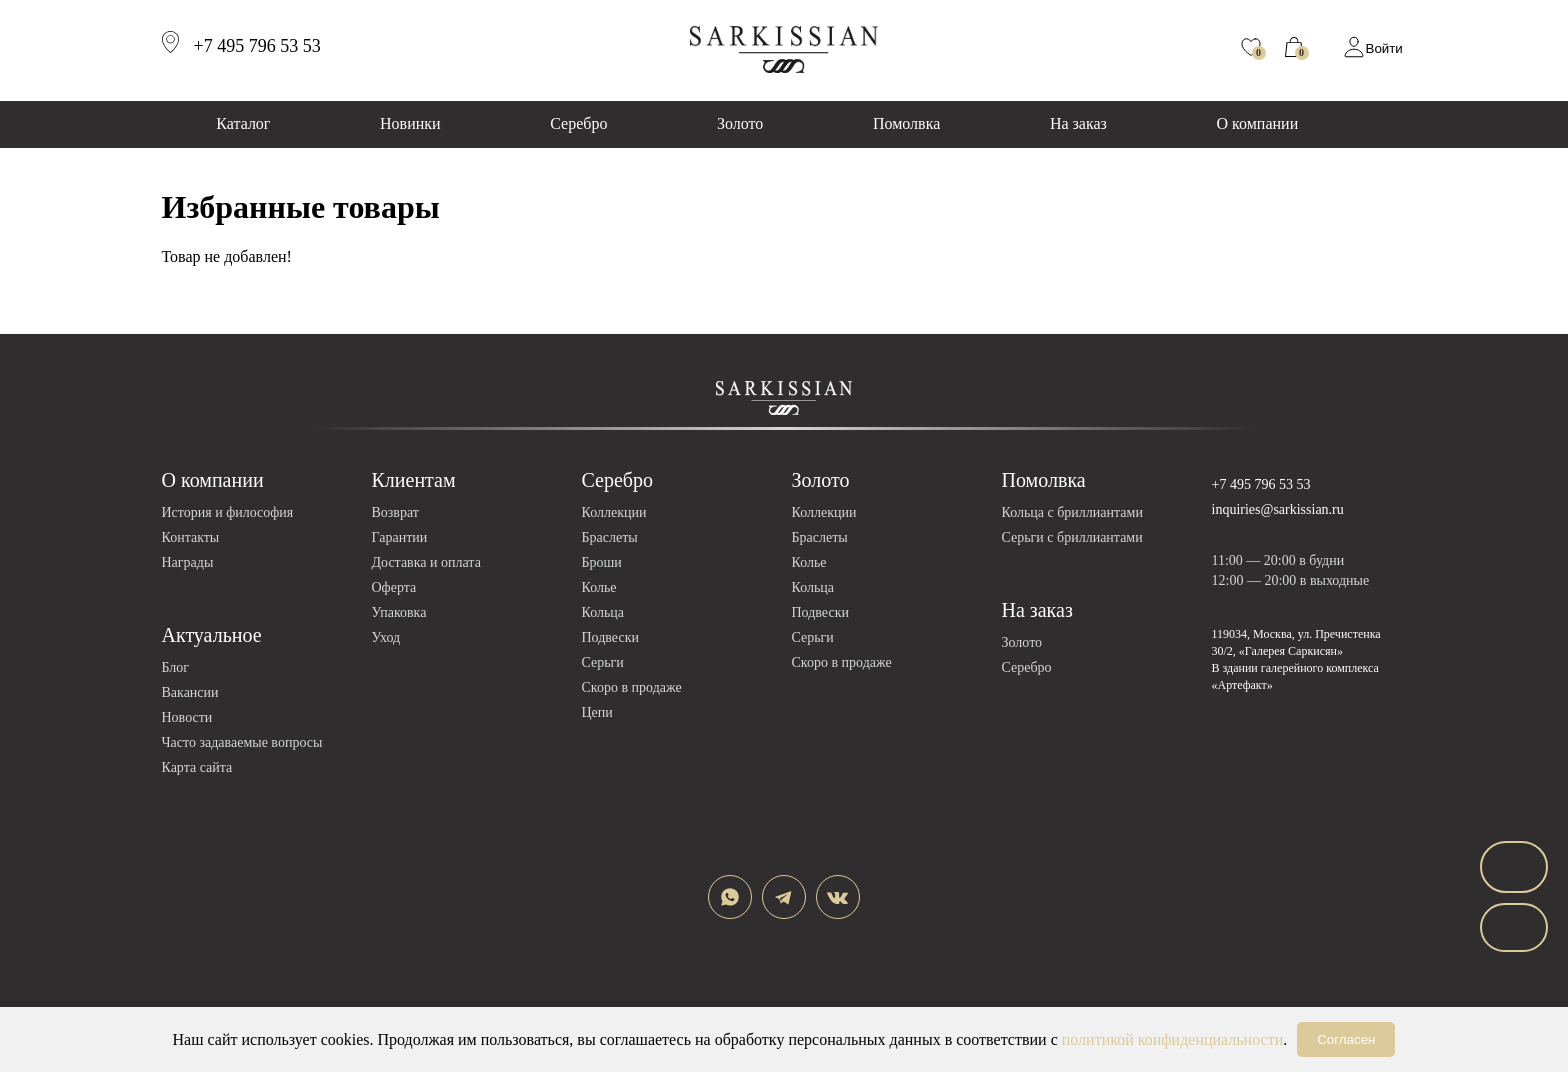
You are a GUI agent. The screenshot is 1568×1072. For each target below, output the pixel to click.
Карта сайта (197, 767)
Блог (176, 667)
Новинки (410, 123)
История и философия (228, 512)
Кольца (603, 612)
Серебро (578, 123)
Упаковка (399, 612)
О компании (1258, 123)
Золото (740, 123)
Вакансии (190, 692)
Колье (599, 587)
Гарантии (400, 537)
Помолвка (906, 123)
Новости (187, 717)
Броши (602, 562)
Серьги (603, 662)
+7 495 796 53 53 (1261, 484)
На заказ (1078, 123)
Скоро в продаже (632, 687)
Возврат (395, 512)
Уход (386, 637)
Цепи (597, 712)
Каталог (243, 123)
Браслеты (610, 537)
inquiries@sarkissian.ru (1278, 509)
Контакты (191, 537)
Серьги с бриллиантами (1072, 537)
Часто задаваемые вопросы (242, 742)
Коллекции (614, 512)
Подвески (610, 637)
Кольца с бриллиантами (1072, 512)
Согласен (1346, 1039)
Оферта (394, 587)
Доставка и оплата (426, 562)
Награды (188, 562)
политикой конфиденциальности (1173, 1039)
